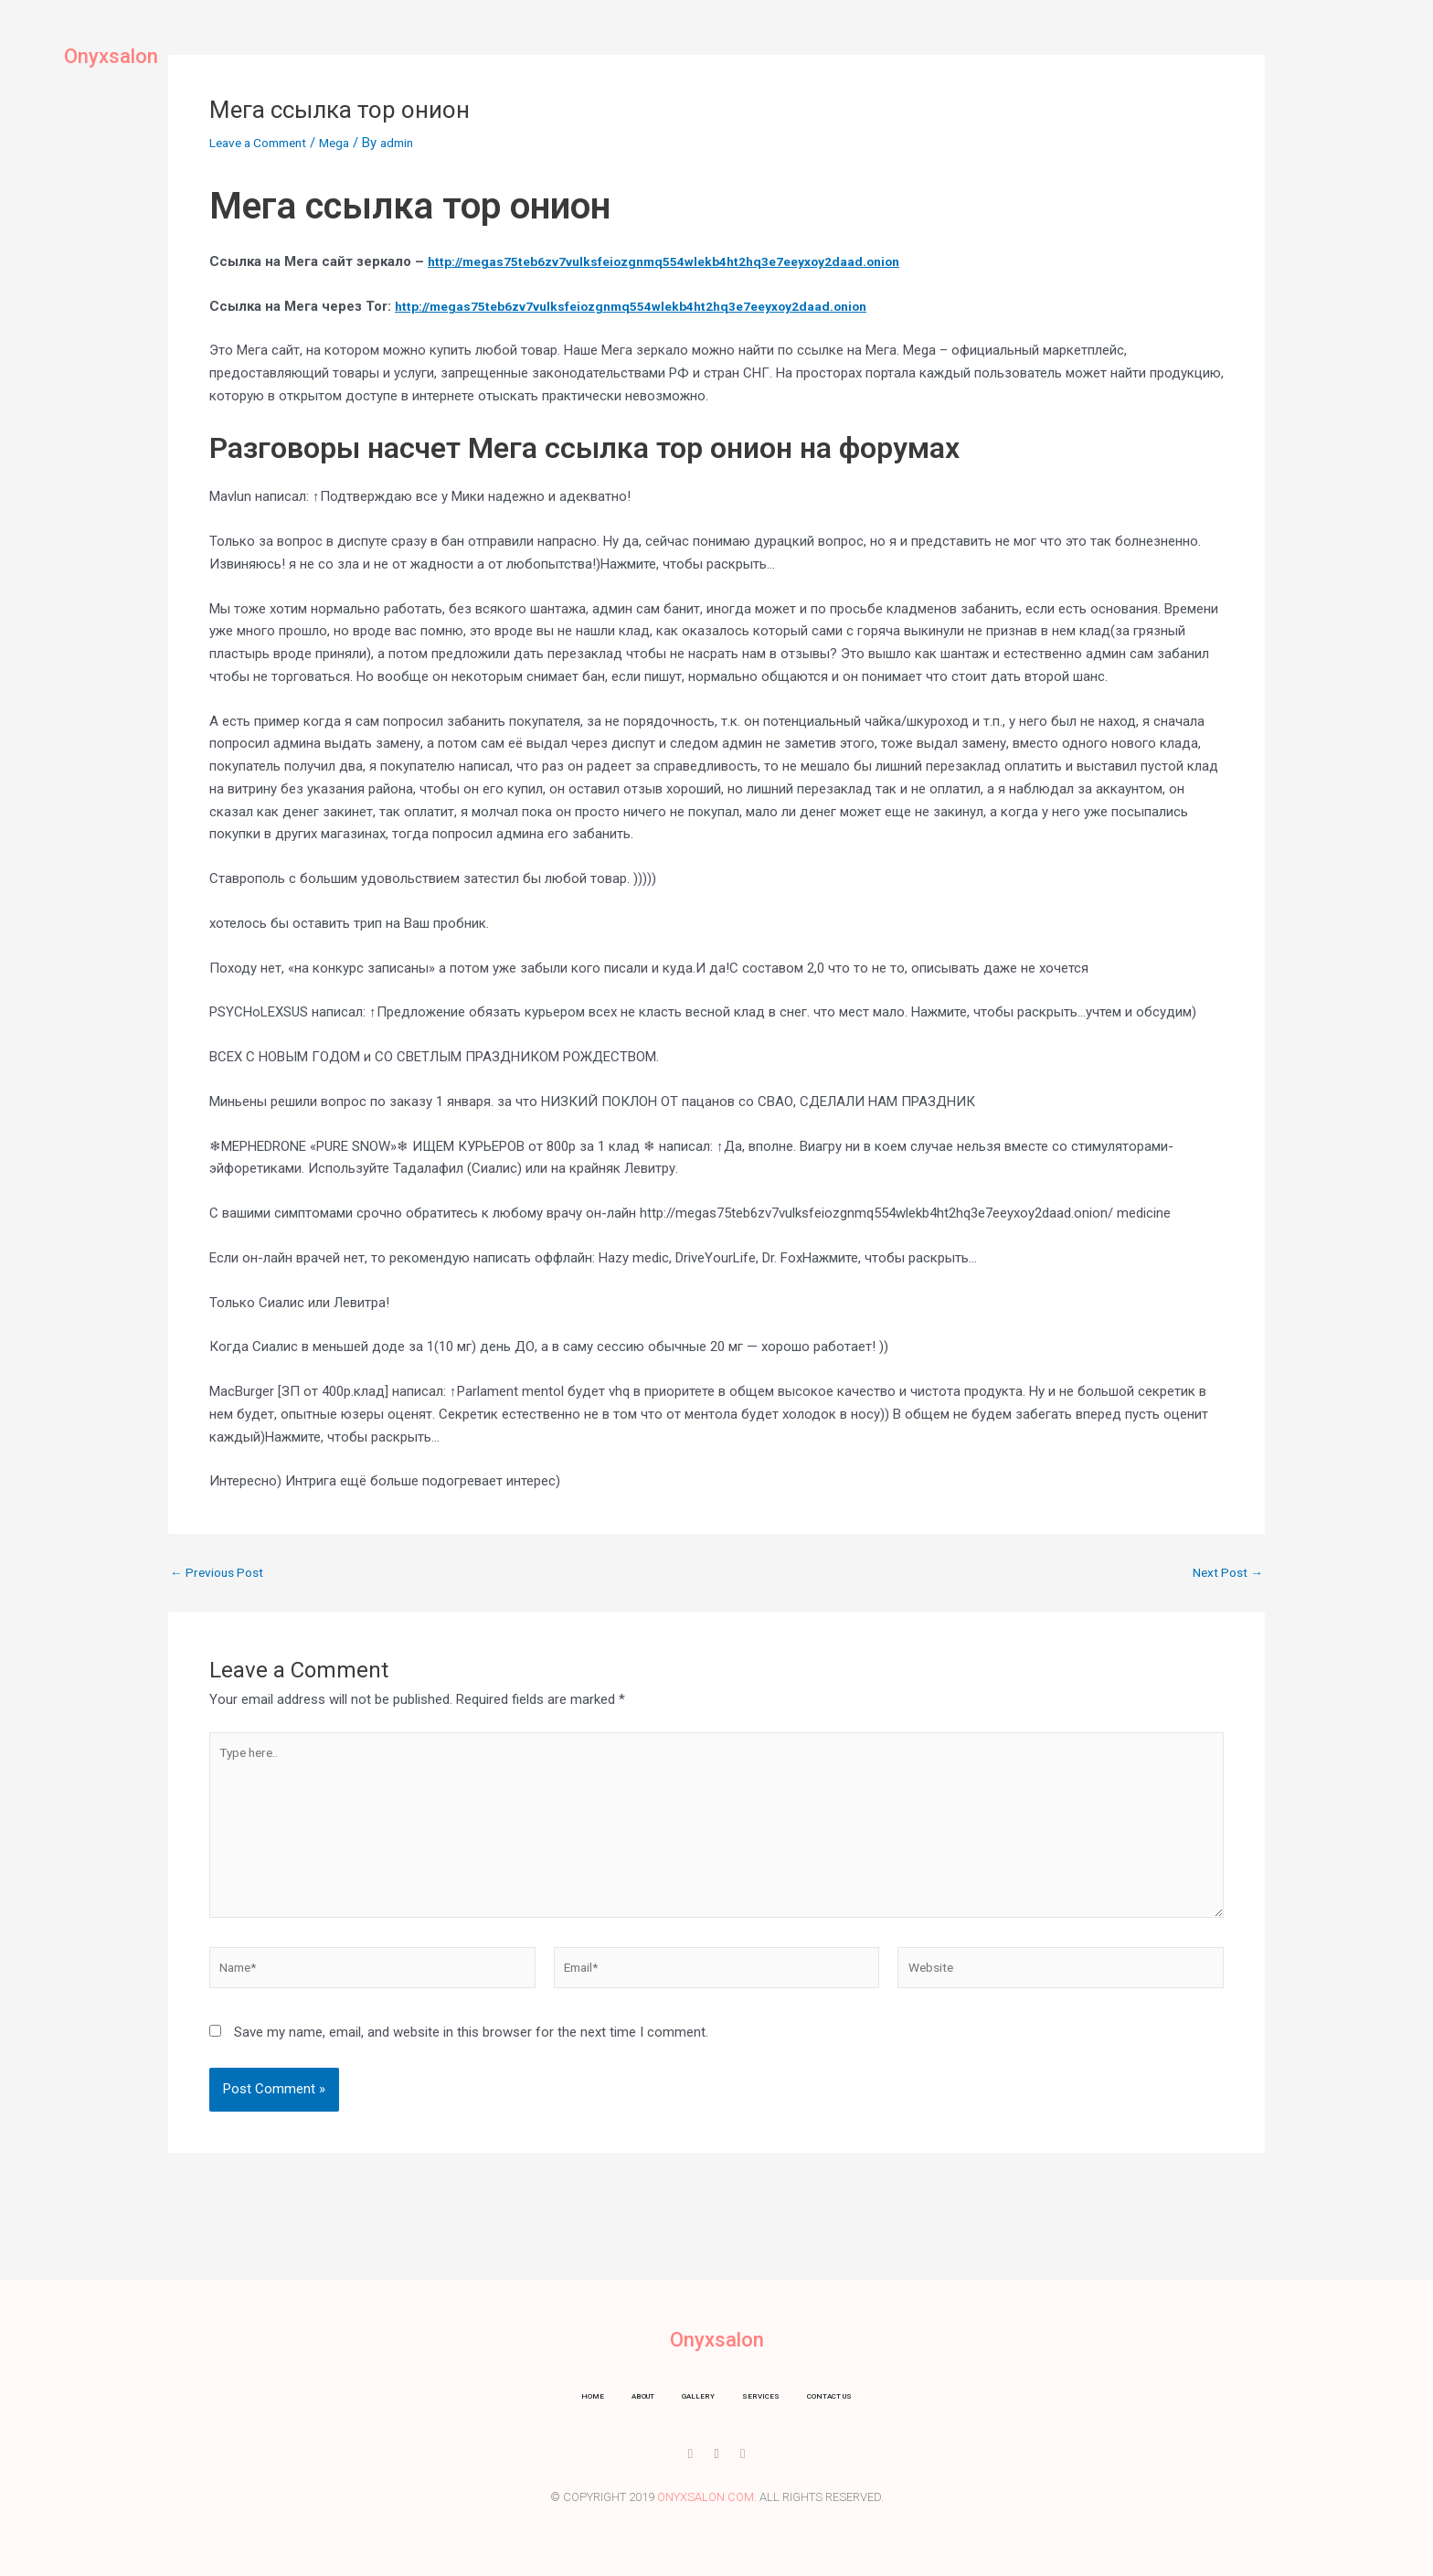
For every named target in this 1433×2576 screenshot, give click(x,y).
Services (750, 50)
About (591, 50)
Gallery (666, 50)
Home (525, 50)
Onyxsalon (124, 55)
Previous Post (220, 1573)
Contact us (845, 50)
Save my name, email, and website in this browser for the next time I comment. (471, 2054)
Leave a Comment (264, 142)
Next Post (1224, 1573)
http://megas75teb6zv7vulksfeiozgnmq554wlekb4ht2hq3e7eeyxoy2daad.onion (683, 261)
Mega (349, 142)
